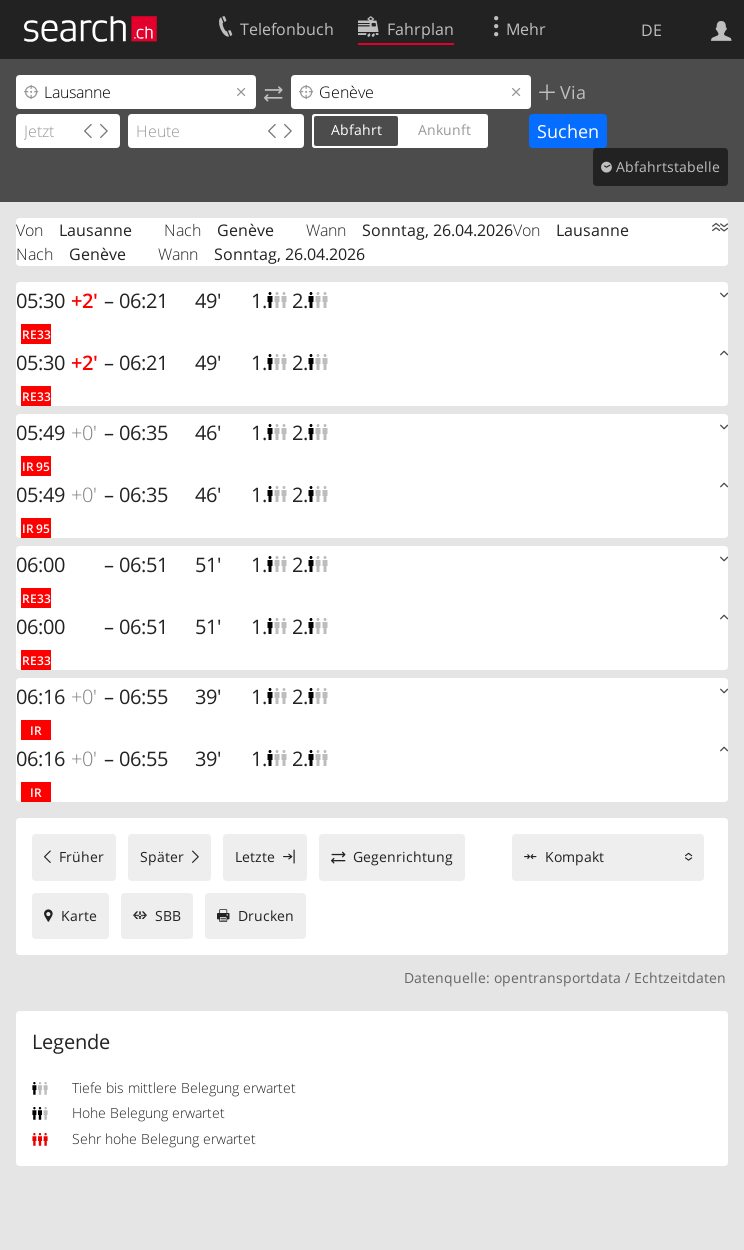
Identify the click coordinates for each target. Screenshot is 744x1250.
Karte (79, 915)
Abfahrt (356, 129)
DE (651, 30)
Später (162, 856)
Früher (81, 856)
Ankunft (444, 129)
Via (570, 92)
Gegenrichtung (403, 856)
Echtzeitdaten (680, 977)
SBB (168, 915)
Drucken (266, 915)
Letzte (255, 856)
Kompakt (574, 856)
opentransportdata (557, 977)
